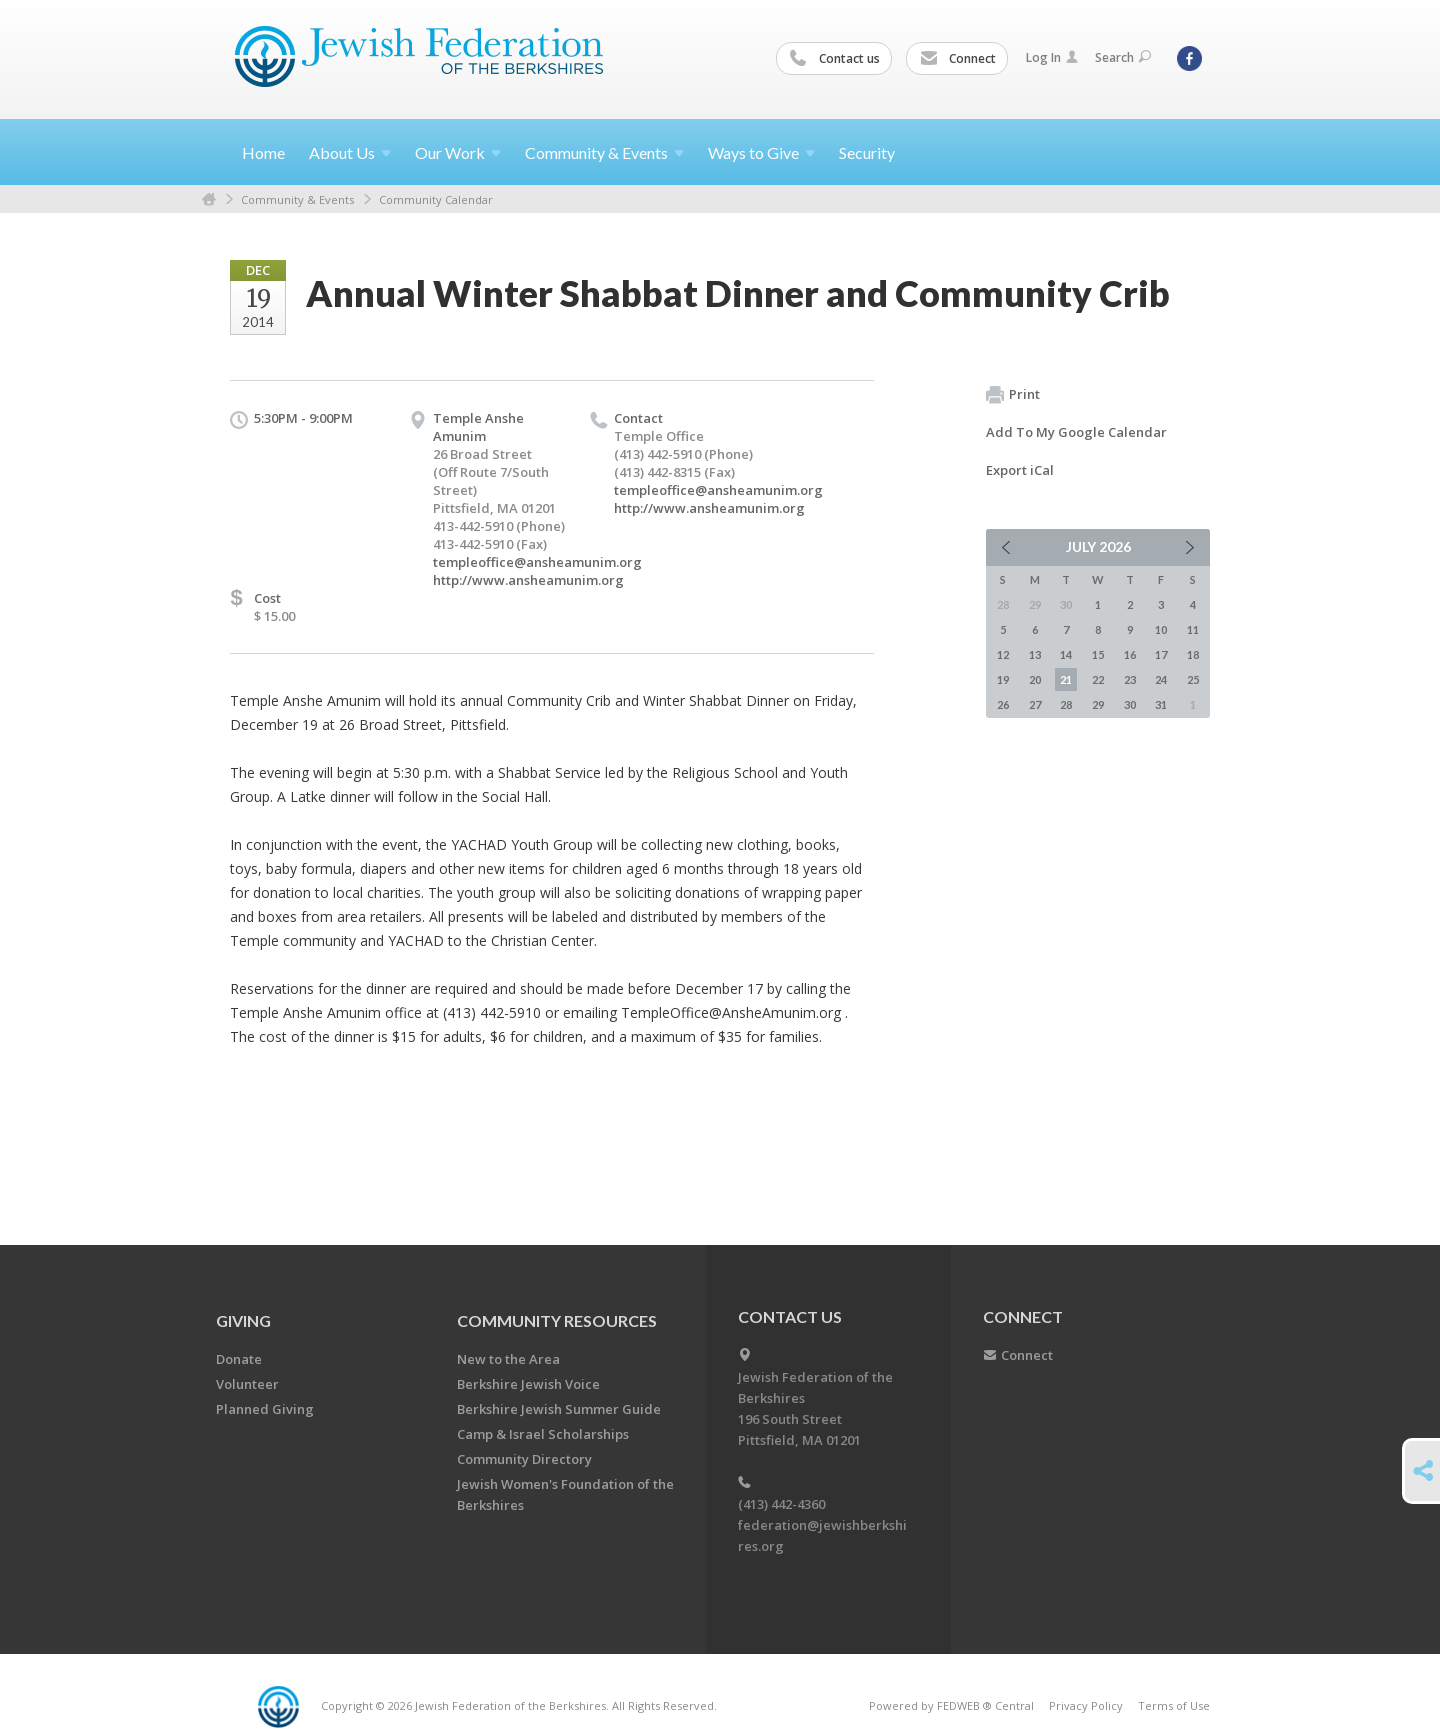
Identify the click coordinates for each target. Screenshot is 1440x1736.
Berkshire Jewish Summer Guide (559, 1409)
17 (1161, 654)
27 (1035, 704)
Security (867, 152)
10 (1161, 629)
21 (1066, 679)
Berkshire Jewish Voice (528, 1384)
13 (1035, 654)
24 (1161, 679)
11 (1193, 629)
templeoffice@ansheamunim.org (537, 562)
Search (1123, 57)
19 (1003, 679)
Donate (239, 1359)
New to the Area (508, 1359)
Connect (958, 59)
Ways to (761, 152)
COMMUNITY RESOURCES (557, 1320)
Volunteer (247, 1384)
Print (1013, 395)
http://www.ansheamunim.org (528, 580)
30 (1130, 704)
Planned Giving (265, 1409)
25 (1193, 679)
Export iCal (1020, 470)
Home (263, 152)
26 (1003, 704)
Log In (1052, 57)
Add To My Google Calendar (1076, 432)
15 (1098, 654)
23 (1130, 679)
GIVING (243, 1320)
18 (1193, 654)
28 (1066, 704)
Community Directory (524, 1459)
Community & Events (297, 199)
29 (1098, 704)
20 (1035, 679)
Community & (604, 152)
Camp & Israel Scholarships (543, 1434)
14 (1066, 654)
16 (1130, 654)
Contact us (835, 59)
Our (458, 152)
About (350, 152)
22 (1098, 679)
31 (1161, 704)
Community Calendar (436, 199)
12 (1003, 654)
